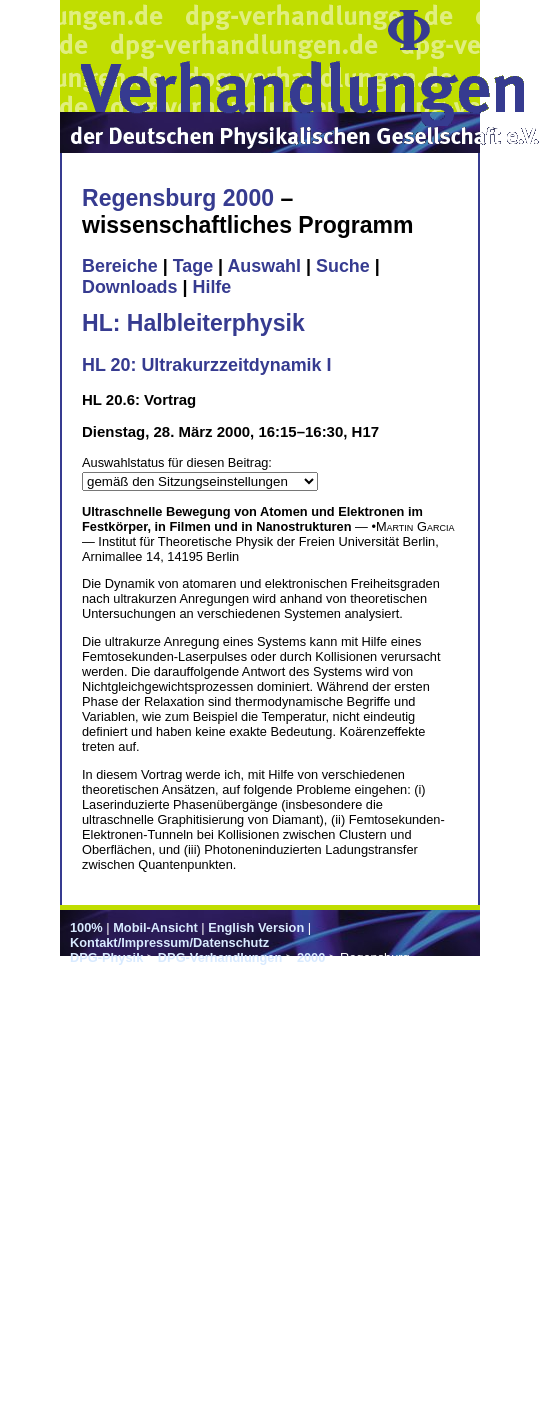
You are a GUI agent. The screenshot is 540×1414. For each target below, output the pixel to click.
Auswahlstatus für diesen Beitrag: (177, 462)
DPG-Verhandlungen (220, 957)
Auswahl (264, 266)
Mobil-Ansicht (155, 927)
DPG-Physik (106, 957)
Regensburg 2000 (178, 198)
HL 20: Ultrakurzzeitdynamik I (206, 365)
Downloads (130, 287)
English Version (256, 927)
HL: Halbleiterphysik (193, 323)
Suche (343, 266)
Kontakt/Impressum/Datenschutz (169, 942)
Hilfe (211, 287)
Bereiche (120, 266)
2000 (311, 957)
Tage (193, 266)
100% (86, 927)
